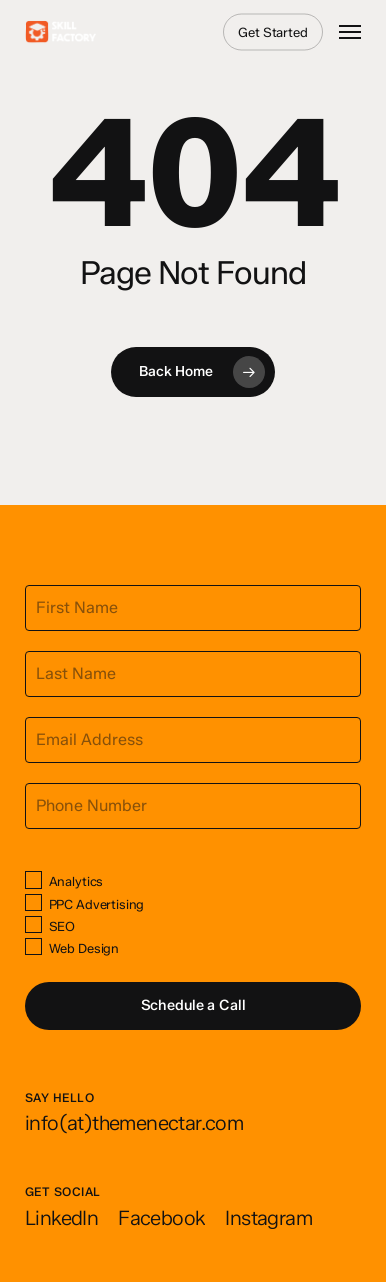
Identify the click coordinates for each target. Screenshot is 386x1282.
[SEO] (33, 924)
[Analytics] (33, 879)
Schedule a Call (193, 1005)
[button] (350, 32)
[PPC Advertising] (33, 902)
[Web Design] (33, 946)
